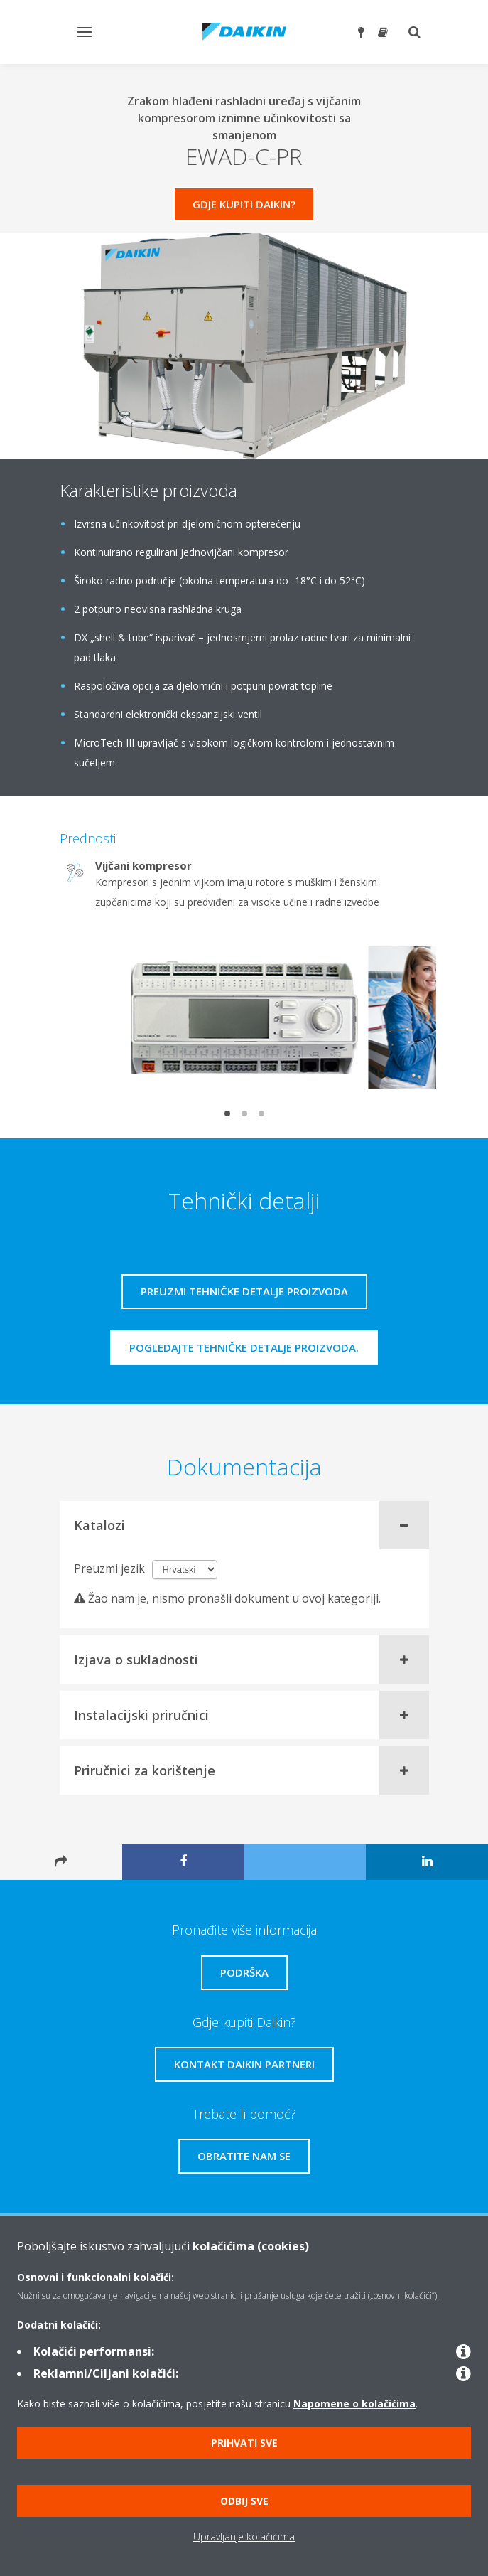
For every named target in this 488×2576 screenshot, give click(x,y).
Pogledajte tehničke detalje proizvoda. (244, 1347)
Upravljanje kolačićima (244, 2536)
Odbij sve (244, 2501)
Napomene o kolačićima (354, 2403)
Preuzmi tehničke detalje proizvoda (244, 1291)
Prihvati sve (244, 2442)
